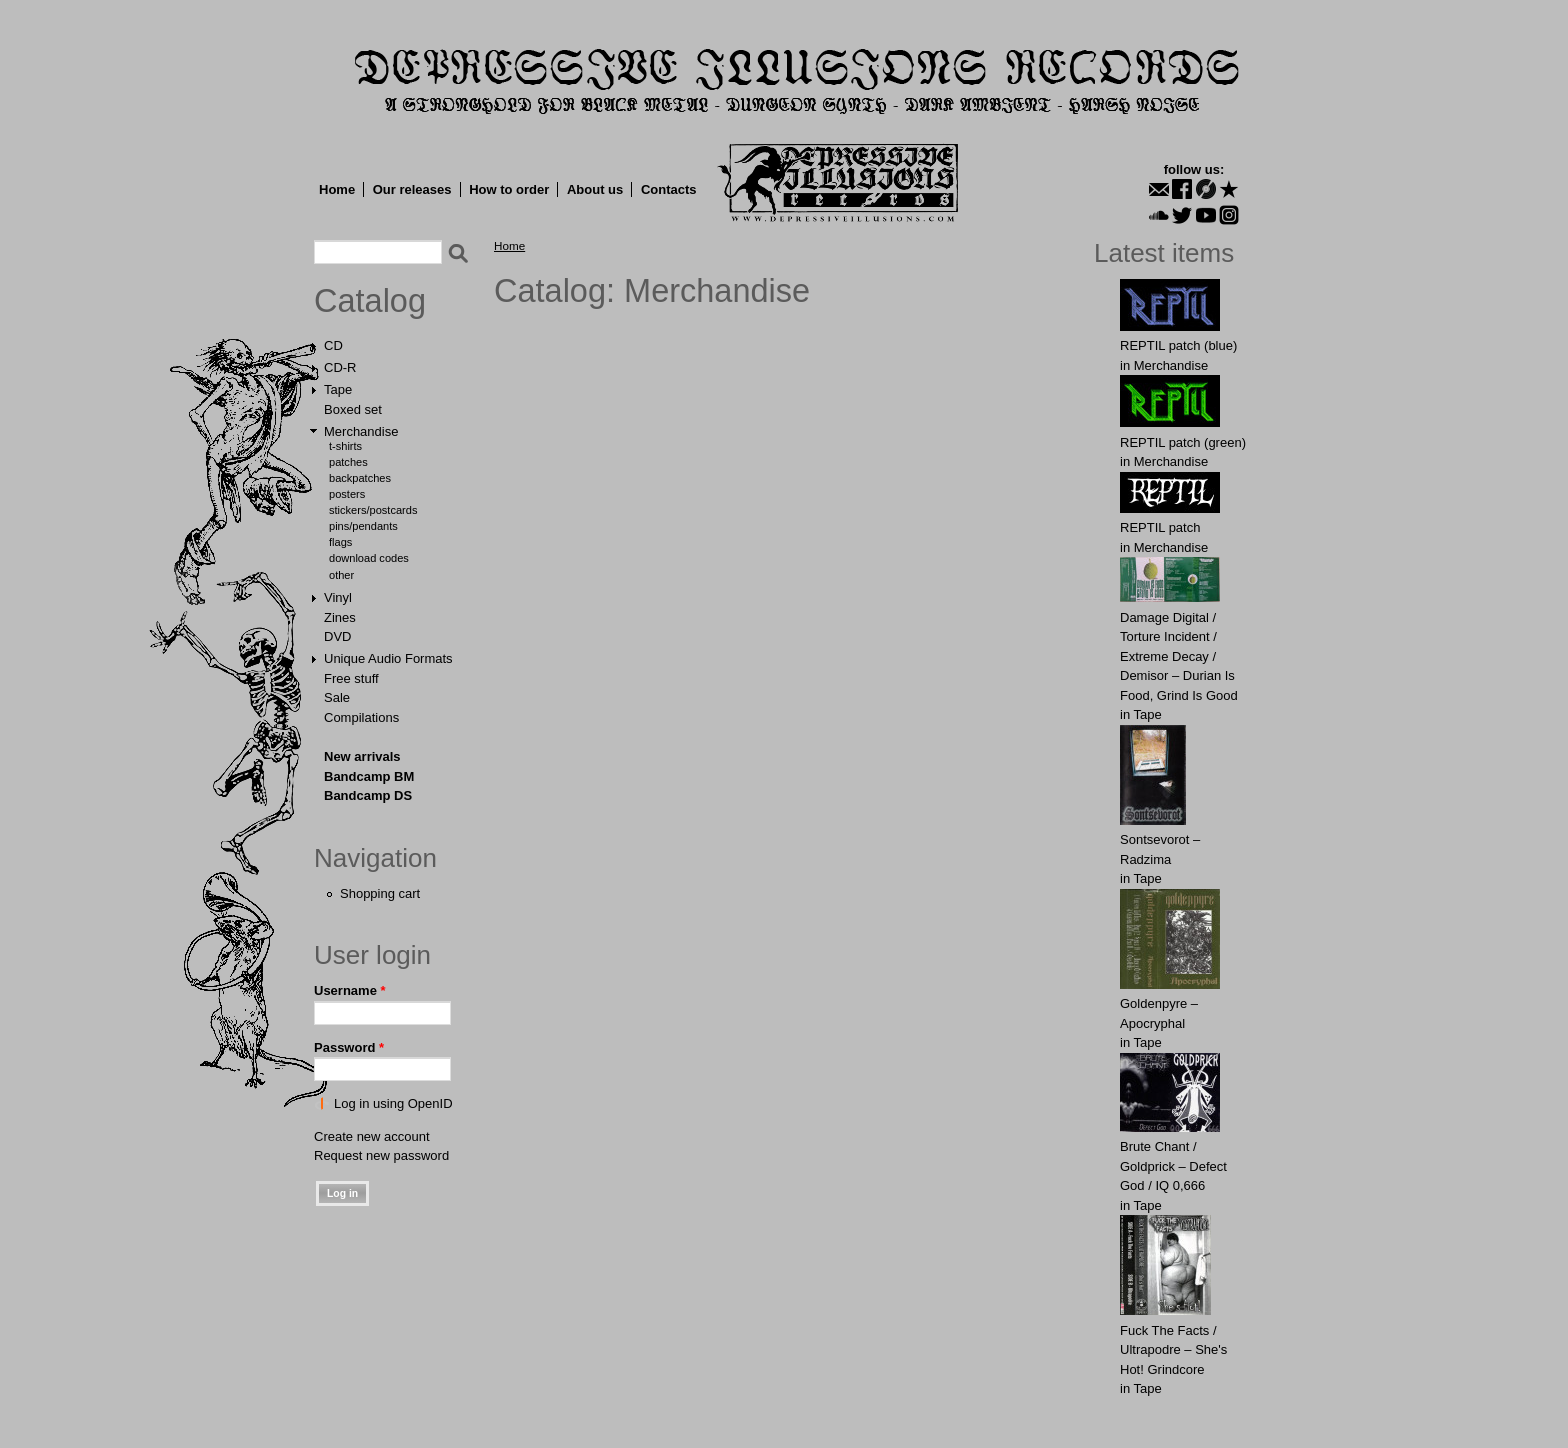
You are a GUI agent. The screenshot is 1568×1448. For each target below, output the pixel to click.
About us (595, 189)
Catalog (370, 301)
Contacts (669, 189)
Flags (340, 542)
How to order (509, 189)
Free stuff (351, 678)
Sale (337, 697)
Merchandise (361, 431)
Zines (340, 617)
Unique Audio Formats (388, 658)
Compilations (361, 717)
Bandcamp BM (369, 776)
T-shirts (345, 446)
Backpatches (360, 478)
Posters (347, 494)
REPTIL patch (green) (1183, 442)
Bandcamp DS (368, 795)
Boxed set (353, 409)
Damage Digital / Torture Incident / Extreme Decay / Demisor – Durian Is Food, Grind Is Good (1179, 656)
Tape (338, 389)
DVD (337, 636)
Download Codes (369, 558)
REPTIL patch (1160, 527)
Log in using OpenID (393, 1103)
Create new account (372, 1136)
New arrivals (362, 756)
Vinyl (338, 597)
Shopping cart (380, 893)
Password (349, 1047)
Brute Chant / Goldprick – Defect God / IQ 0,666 (1173, 1166)
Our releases (412, 189)
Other (341, 575)
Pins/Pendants (363, 526)
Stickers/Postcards (373, 510)
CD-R (340, 367)
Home (337, 189)
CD (333, 345)
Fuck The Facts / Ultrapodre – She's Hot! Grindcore (1173, 1350)
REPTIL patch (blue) (1178, 345)
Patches (348, 462)
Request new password (381, 1155)
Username (350, 990)
